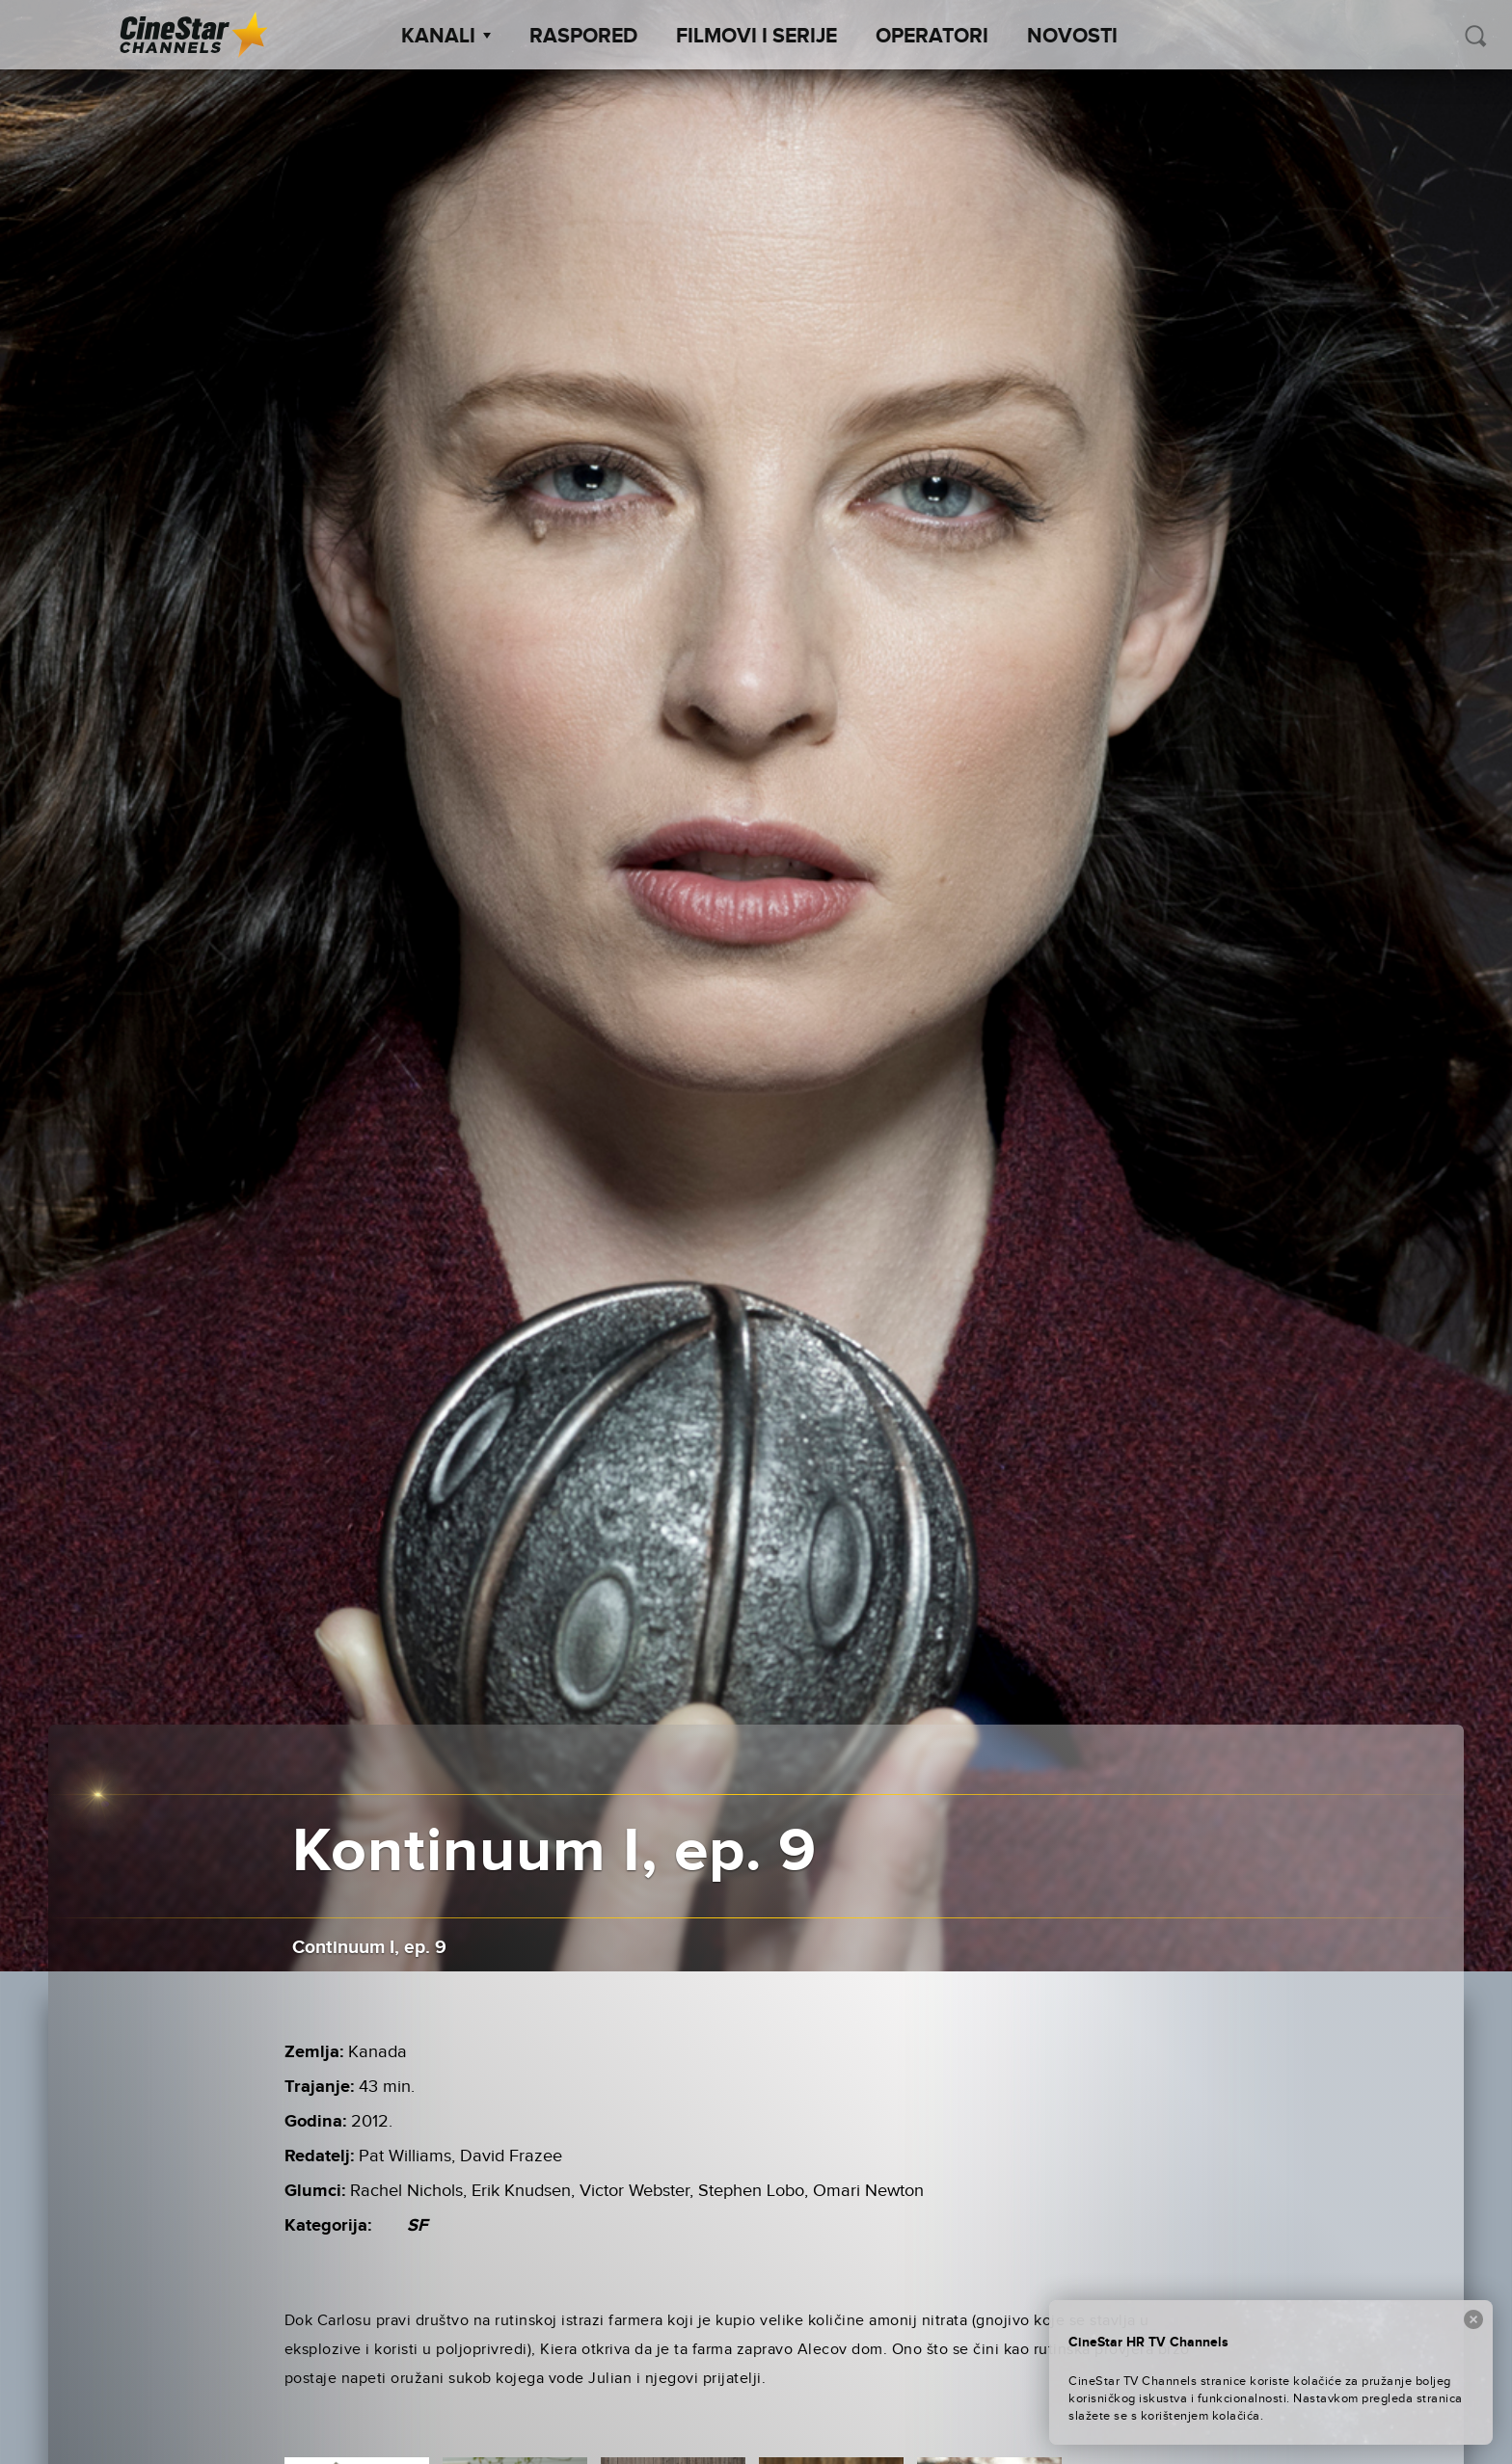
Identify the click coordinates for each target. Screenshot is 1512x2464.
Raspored (583, 36)
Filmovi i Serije (756, 36)
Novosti (1072, 36)
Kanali (446, 36)
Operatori (932, 36)
